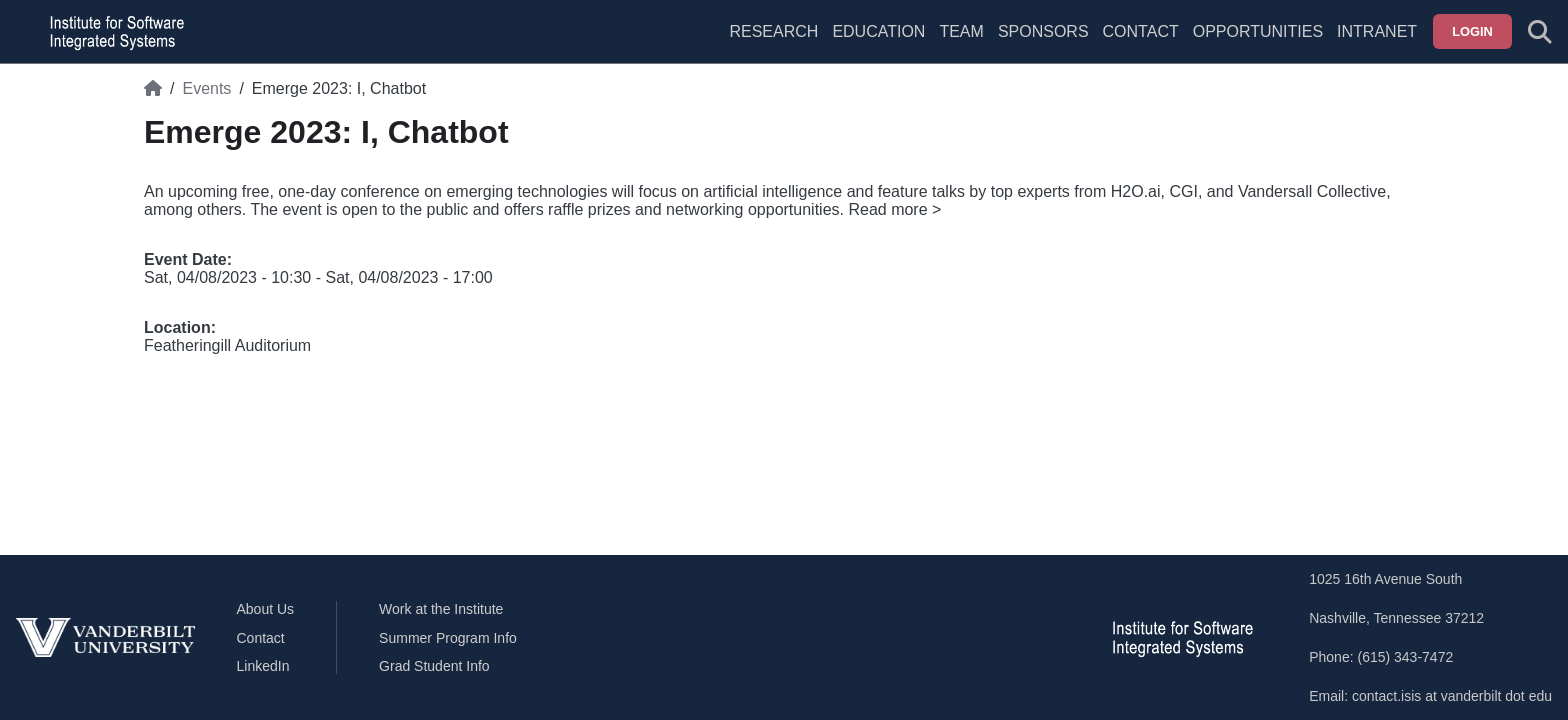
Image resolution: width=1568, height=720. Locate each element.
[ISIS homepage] (112, 32)
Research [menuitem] (773, 31)
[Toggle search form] (1540, 32)
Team (961, 31)
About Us (266, 609)
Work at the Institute (441, 609)
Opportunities (1258, 31)
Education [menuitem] (878, 31)
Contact (1141, 31)
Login (1472, 31)
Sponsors (1043, 31)
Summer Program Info (448, 638)
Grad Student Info (434, 666)
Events (206, 88)
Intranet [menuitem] (1377, 31)
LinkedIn (263, 666)
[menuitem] (961, 44)
